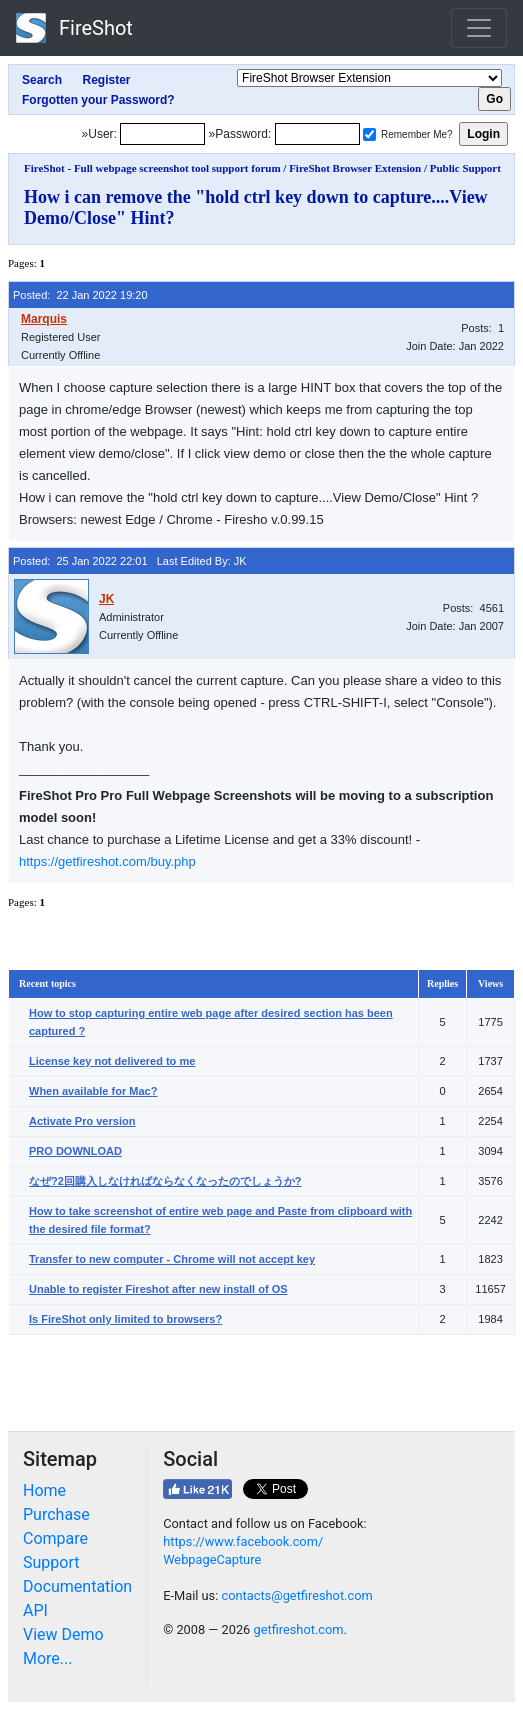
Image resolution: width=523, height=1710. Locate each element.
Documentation (77, 1586)
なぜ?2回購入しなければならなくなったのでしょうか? (165, 1181)
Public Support (465, 168)
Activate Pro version (82, 1121)
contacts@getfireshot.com (296, 1595)
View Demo (63, 1634)
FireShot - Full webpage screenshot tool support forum (152, 168)
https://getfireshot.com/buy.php (107, 861)
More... (48, 1658)
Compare (55, 1538)
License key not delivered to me (112, 1061)
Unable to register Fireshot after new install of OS (158, 1289)
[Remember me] (369, 134)
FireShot (74, 28)
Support (51, 1562)
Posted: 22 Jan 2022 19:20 (80, 295)
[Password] (317, 134)
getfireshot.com (298, 1629)
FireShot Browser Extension (355, 168)
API (35, 1610)
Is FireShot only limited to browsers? (125, 1319)
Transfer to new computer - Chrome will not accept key (172, 1259)
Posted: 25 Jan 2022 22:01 (80, 561)
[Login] (162, 134)
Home (44, 1490)
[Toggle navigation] (479, 28)
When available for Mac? (93, 1091)
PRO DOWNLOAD (75, 1151)
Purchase (56, 1514)
